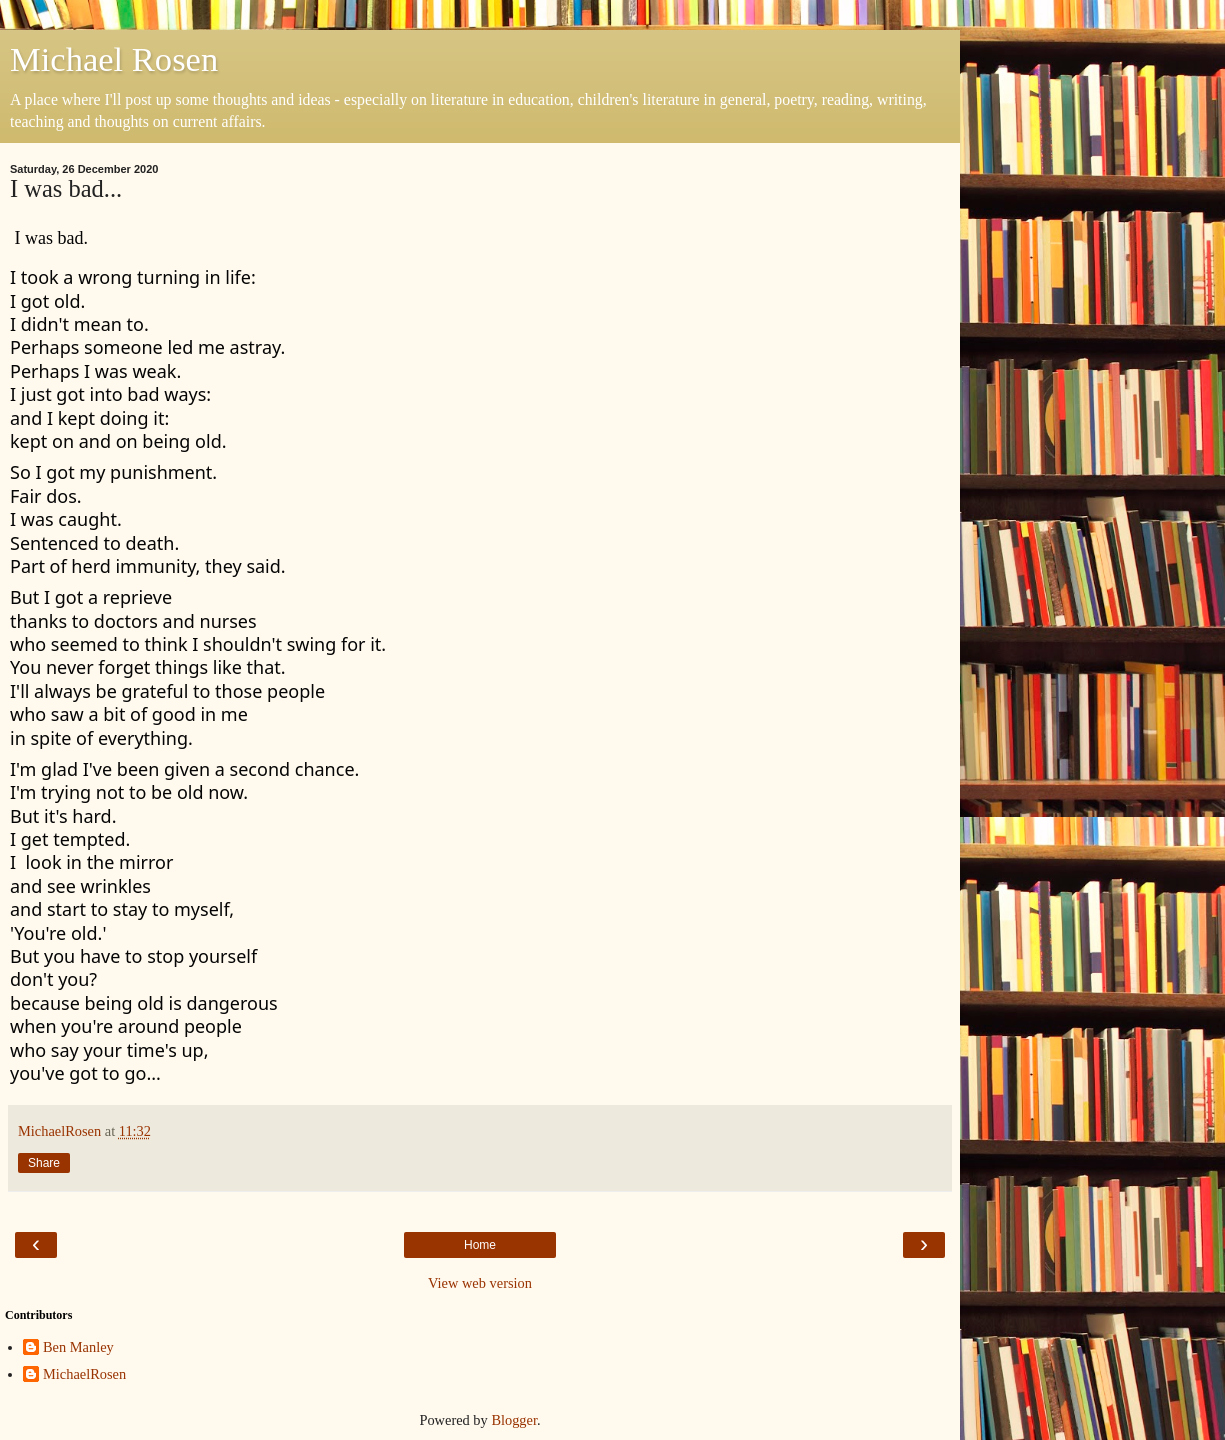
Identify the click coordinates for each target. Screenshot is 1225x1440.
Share (44, 1163)
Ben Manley (78, 1347)
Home (480, 1245)
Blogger (514, 1420)
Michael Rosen (114, 59)
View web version (480, 1283)
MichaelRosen (84, 1374)
